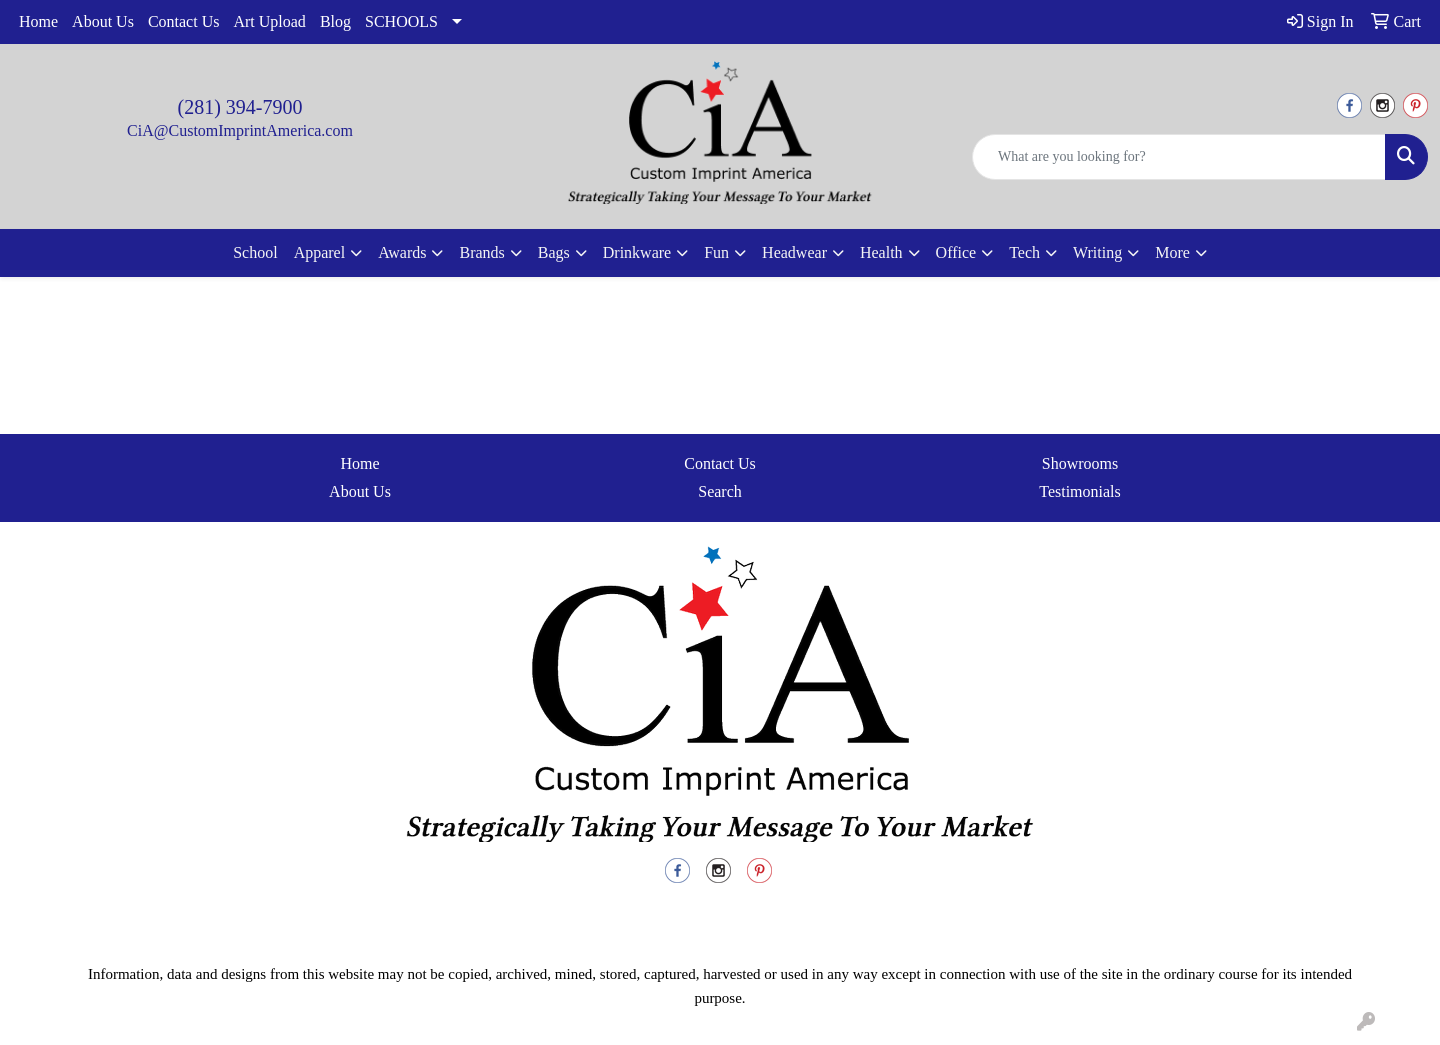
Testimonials (1080, 491)
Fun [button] (716, 252)
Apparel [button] (320, 252)
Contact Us (184, 21)
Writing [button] (1097, 252)
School (255, 252)
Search (720, 491)
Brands (481, 252)
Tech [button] (1024, 252)
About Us (103, 21)
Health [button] (881, 252)
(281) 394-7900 (240, 107)
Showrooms (1080, 463)
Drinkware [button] (637, 252)
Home (38, 21)
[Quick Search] (1179, 157)
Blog (335, 21)
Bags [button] (554, 252)
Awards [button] (402, 252)
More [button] (1172, 252)
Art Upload (269, 21)
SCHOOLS (401, 21)
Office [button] (956, 252)
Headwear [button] (794, 252)
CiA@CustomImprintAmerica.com (240, 130)
